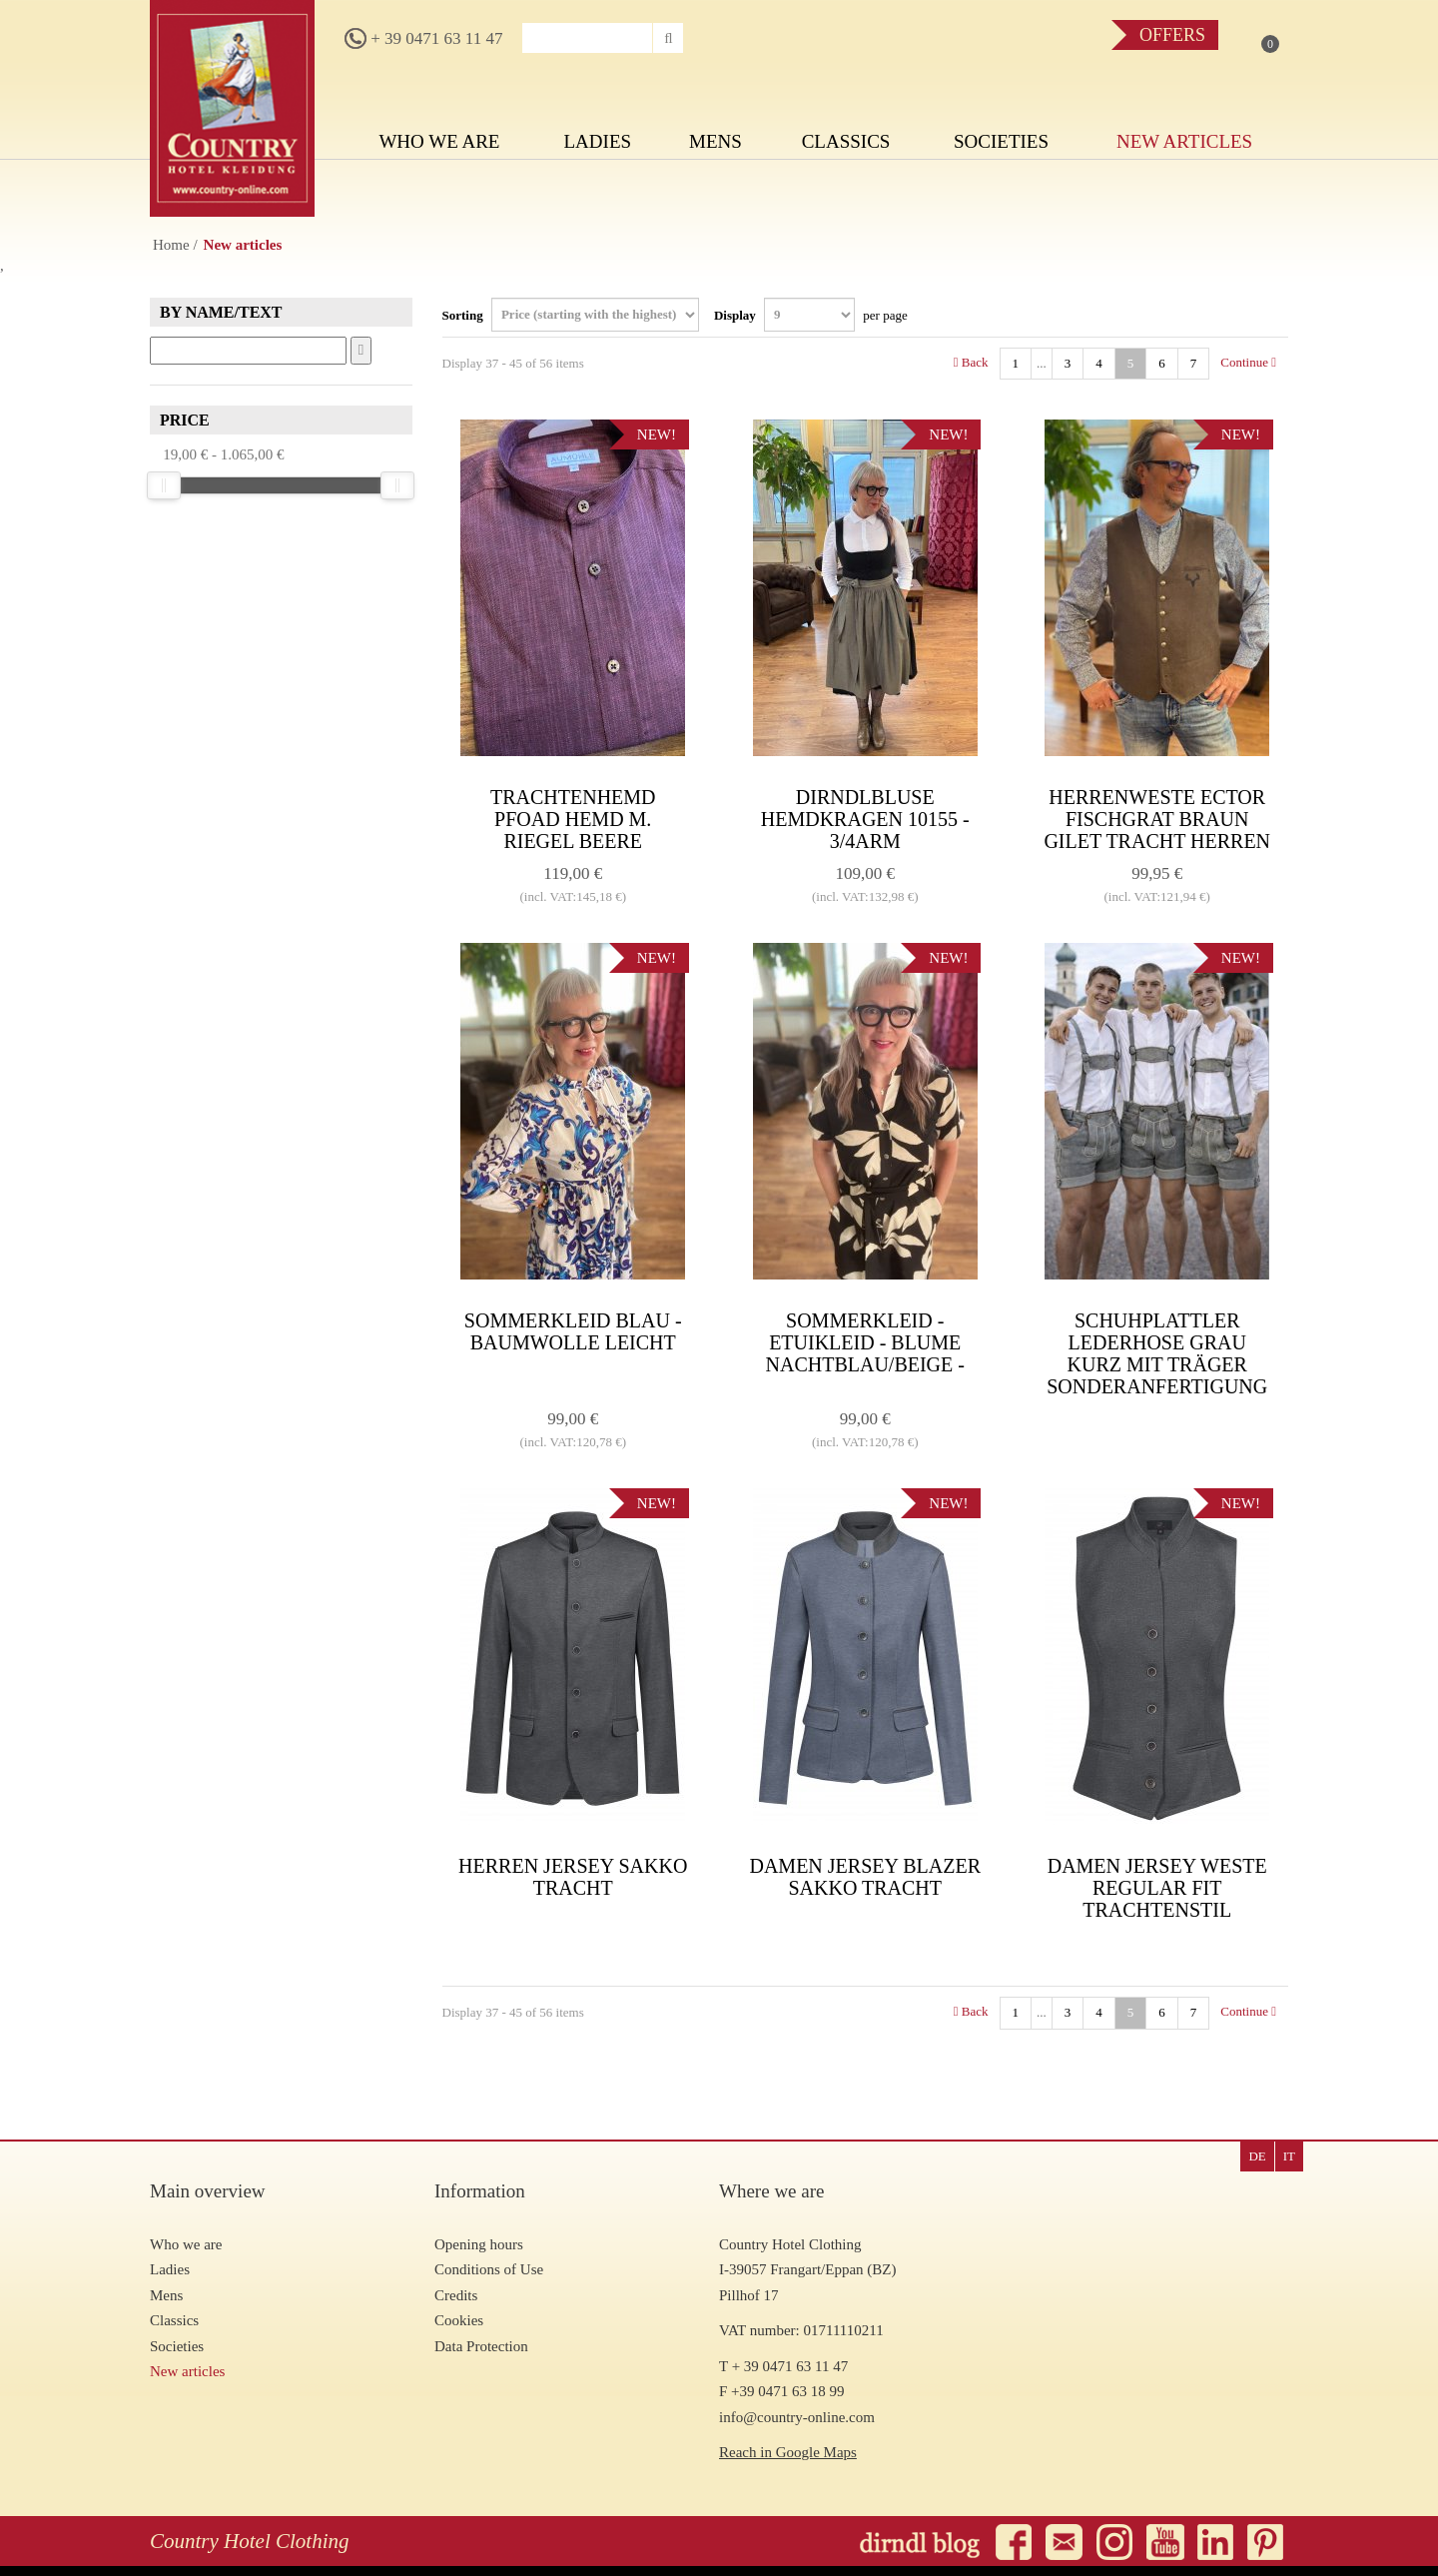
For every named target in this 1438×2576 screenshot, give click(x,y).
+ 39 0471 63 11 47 (423, 38)
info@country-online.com (797, 2417)
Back (971, 362)
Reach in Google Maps (788, 2452)
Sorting (570, 315)
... (1042, 363)
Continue (1248, 362)
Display (811, 315)
